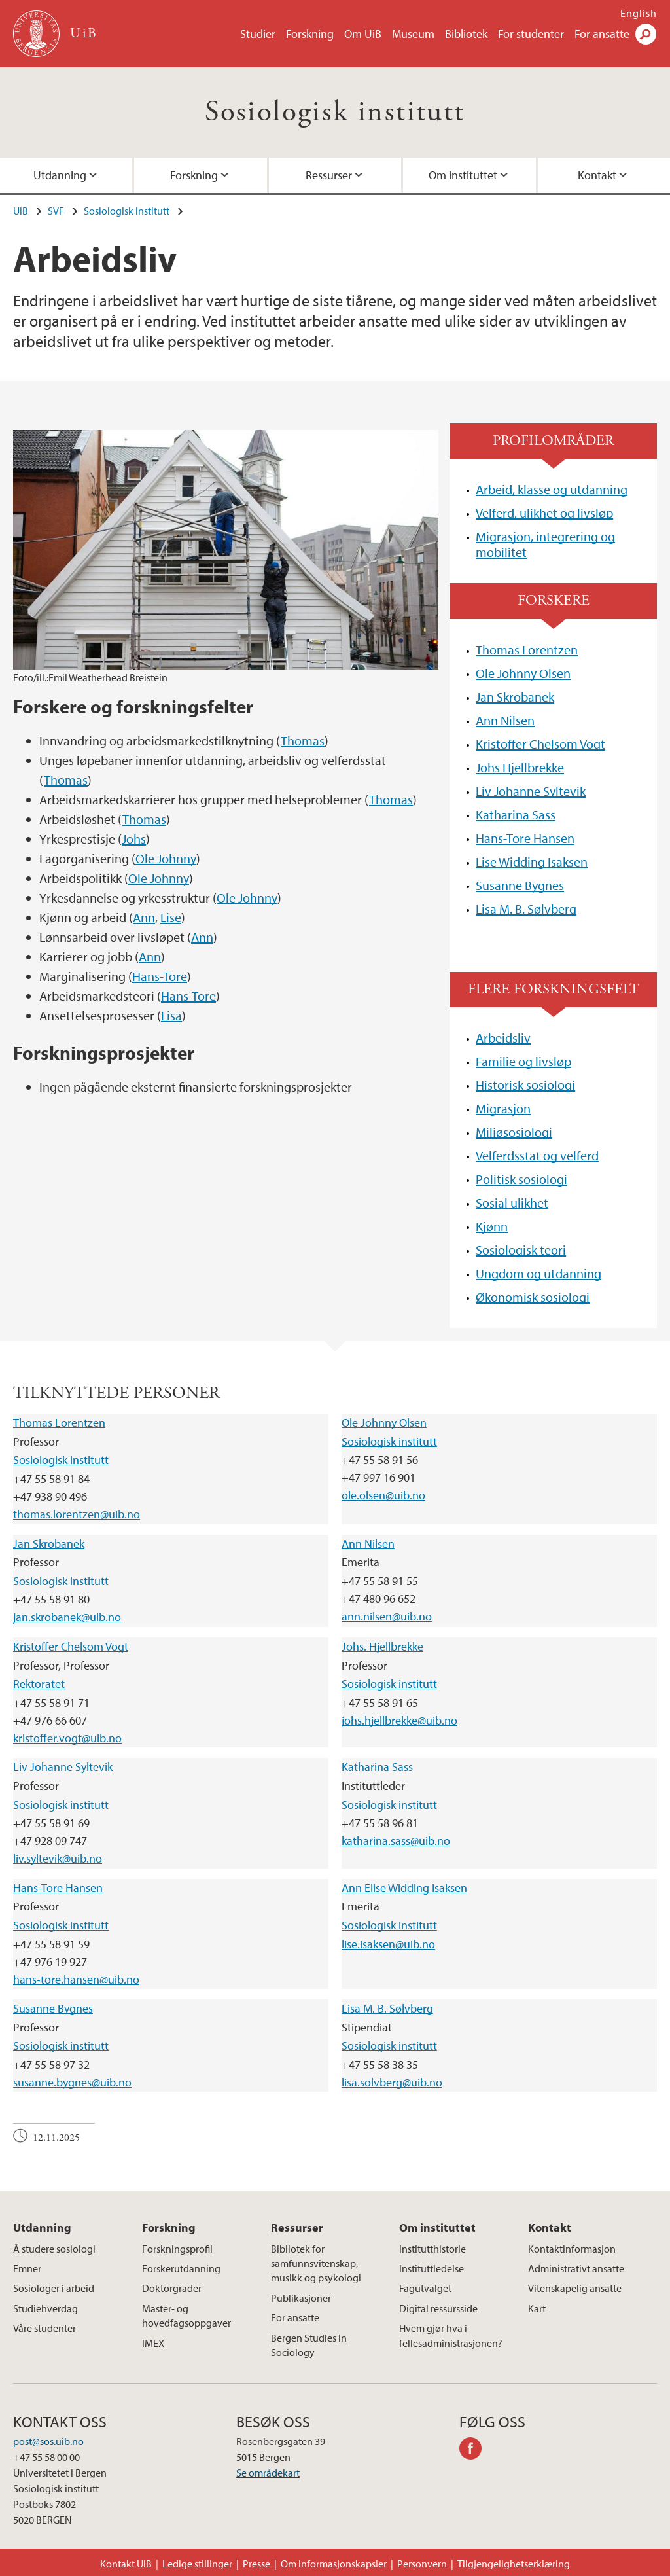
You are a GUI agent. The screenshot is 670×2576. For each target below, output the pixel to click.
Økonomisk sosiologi (533, 1297)
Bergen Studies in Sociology (309, 2345)
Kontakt (549, 2227)
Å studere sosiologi (54, 2248)
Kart (537, 2308)
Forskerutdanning (181, 2268)
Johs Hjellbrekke (520, 767)
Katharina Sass (515, 814)
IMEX (153, 2343)
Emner (27, 2268)
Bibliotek (466, 33)
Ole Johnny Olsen (523, 673)
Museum (413, 33)
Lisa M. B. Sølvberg (526, 909)
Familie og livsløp (523, 1061)
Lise (170, 917)
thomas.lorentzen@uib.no (76, 1514)
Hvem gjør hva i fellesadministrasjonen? (450, 2335)
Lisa (171, 1015)
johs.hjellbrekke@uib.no (399, 1720)
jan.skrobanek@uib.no (67, 1616)
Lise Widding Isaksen (532, 861)
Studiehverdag (45, 2308)
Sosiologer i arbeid (53, 2288)
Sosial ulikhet (512, 1202)
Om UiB (362, 33)
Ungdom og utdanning (538, 1273)
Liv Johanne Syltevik (531, 791)
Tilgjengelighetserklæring (513, 2563)
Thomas (303, 740)
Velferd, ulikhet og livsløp (544, 513)
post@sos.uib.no (48, 2441)
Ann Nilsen (505, 720)
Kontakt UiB (126, 2563)
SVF (56, 210)
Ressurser (329, 175)
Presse (256, 2563)
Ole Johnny (165, 858)
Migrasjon (503, 1108)
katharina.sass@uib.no (396, 1840)
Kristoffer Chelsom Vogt (540, 744)
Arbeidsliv (503, 1037)
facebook (475, 2450)
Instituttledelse (431, 2268)
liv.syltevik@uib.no (57, 1858)
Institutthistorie (432, 2248)
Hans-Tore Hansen (525, 838)
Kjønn (492, 1226)
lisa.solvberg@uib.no (392, 2082)
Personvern (422, 2563)
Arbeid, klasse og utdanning (551, 489)
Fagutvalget (425, 2288)
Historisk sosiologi (525, 1085)
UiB (20, 210)
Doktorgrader (172, 2288)
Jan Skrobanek (515, 697)
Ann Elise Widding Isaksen (404, 1887)
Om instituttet (463, 175)
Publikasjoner (301, 2297)
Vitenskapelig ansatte (575, 2288)
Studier (257, 33)
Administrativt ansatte (576, 2268)
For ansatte (601, 33)
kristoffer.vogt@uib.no (67, 1737)
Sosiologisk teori (521, 1250)
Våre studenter (44, 2327)
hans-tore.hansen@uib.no (76, 1979)
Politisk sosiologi (521, 1179)
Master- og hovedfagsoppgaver (186, 2315)
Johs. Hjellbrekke (382, 1646)
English (638, 13)
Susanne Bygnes (520, 885)
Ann (144, 917)
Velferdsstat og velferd (537, 1155)
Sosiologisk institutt (335, 112)
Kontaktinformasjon (572, 2248)
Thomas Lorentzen (527, 649)
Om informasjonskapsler (334, 2563)
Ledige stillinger (197, 2563)
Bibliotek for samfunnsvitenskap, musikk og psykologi (316, 2263)
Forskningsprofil (177, 2248)
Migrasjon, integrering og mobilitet (545, 544)
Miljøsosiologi (514, 1132)
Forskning (310, 33)
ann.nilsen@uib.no (387, 1616)
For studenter (531, 33)
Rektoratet (39, 1683)
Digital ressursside (438, 2308)
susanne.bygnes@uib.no (72, 2082)
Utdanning (42, 2227)
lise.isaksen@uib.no (388, 1944)
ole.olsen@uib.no (383, 1495)
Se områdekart (268, 2472)
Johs (134, 839)
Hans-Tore (159, 976)
